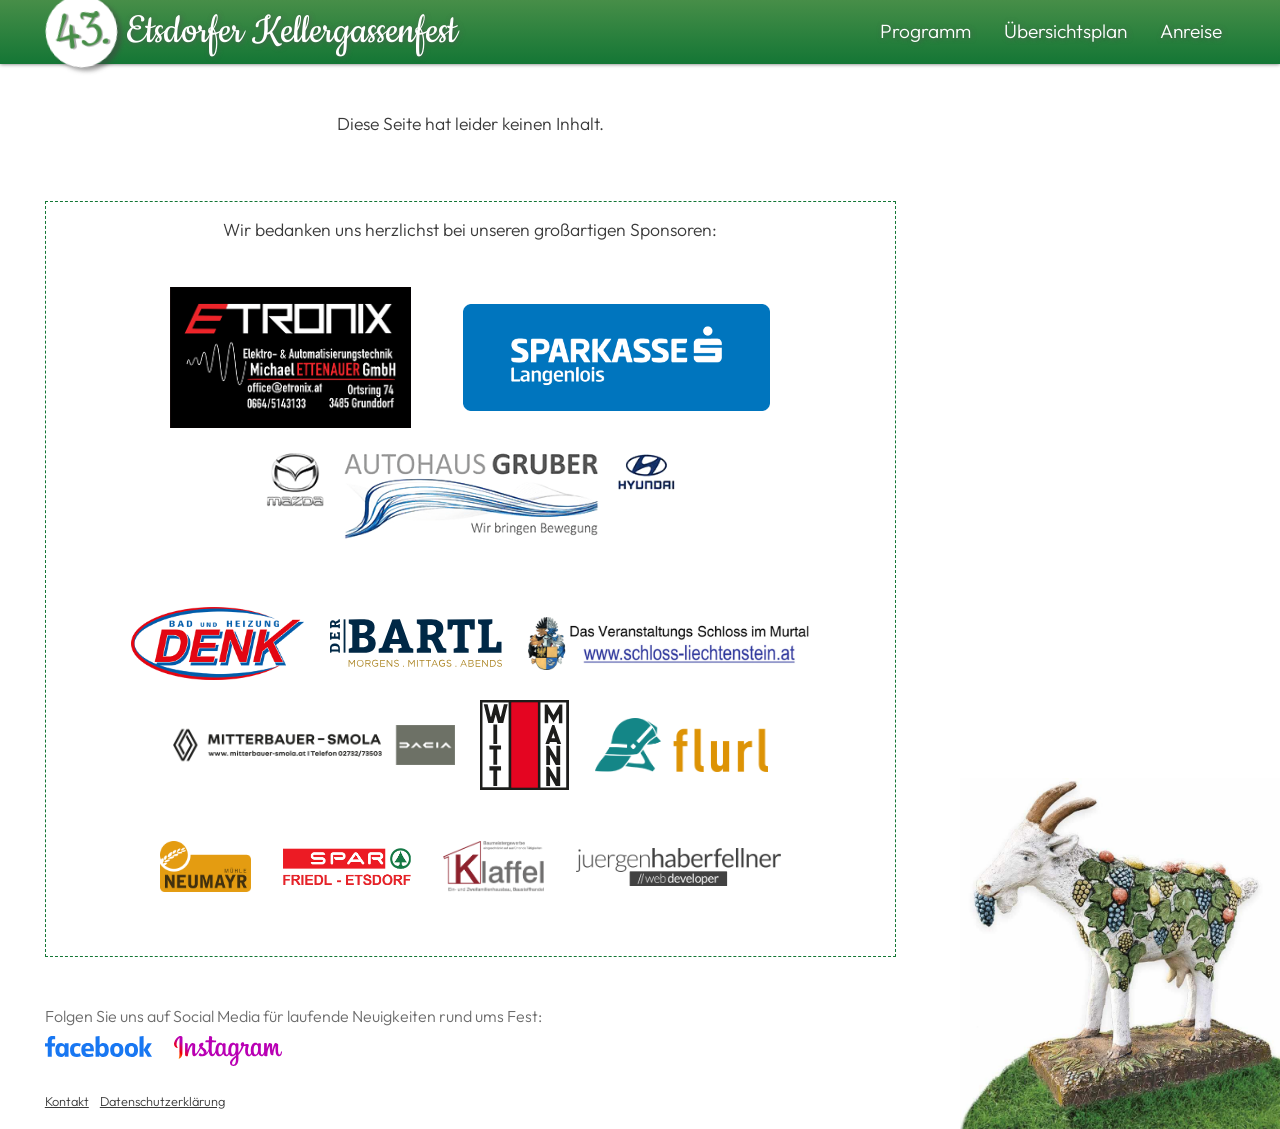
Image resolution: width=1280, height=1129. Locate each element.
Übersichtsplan (1065, 31)
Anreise (1191, 31)
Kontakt (67, 1101)
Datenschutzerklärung (162, 1101)
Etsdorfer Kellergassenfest (251, 27)
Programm (925, 31)
